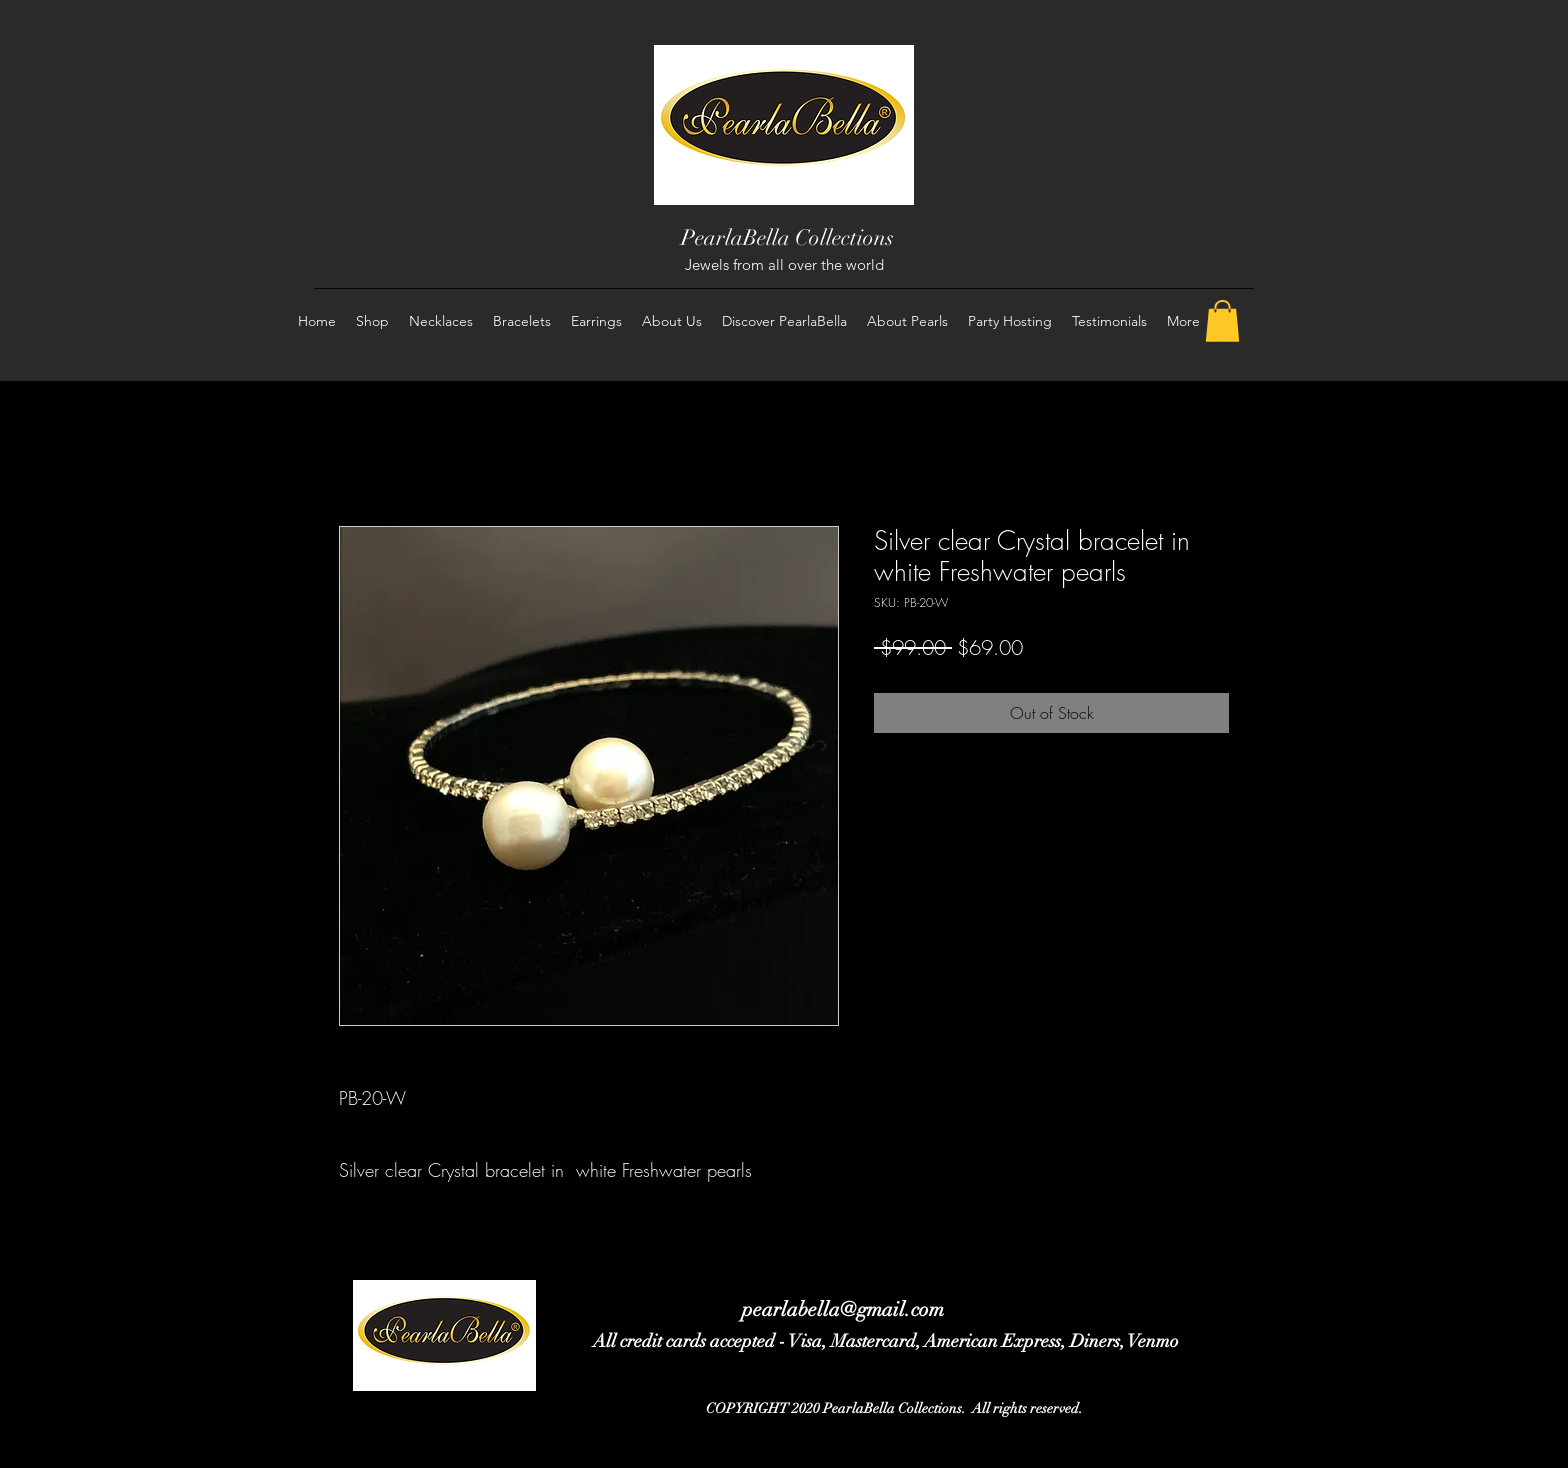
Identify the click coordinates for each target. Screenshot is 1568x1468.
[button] (1222, 321)
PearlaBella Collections (787, 237)
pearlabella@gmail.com (843, 1309)
